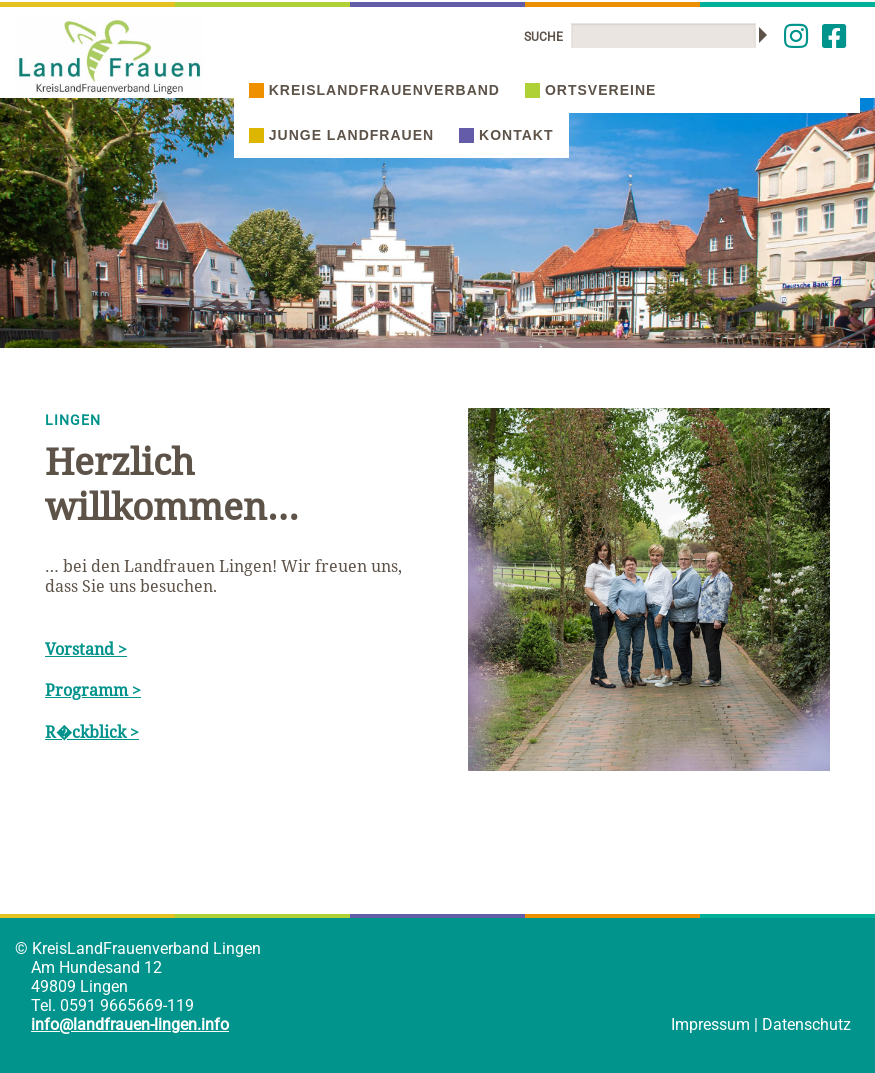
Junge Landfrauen (341, 135)
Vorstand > (86, 649)
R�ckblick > (92, 732)
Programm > (93, 690)
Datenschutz (806, 1024)
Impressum (710, 1024)
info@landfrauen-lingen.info (130, 1024)
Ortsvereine (590, 90)
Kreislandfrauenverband (374, 90)
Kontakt (506, 135)
